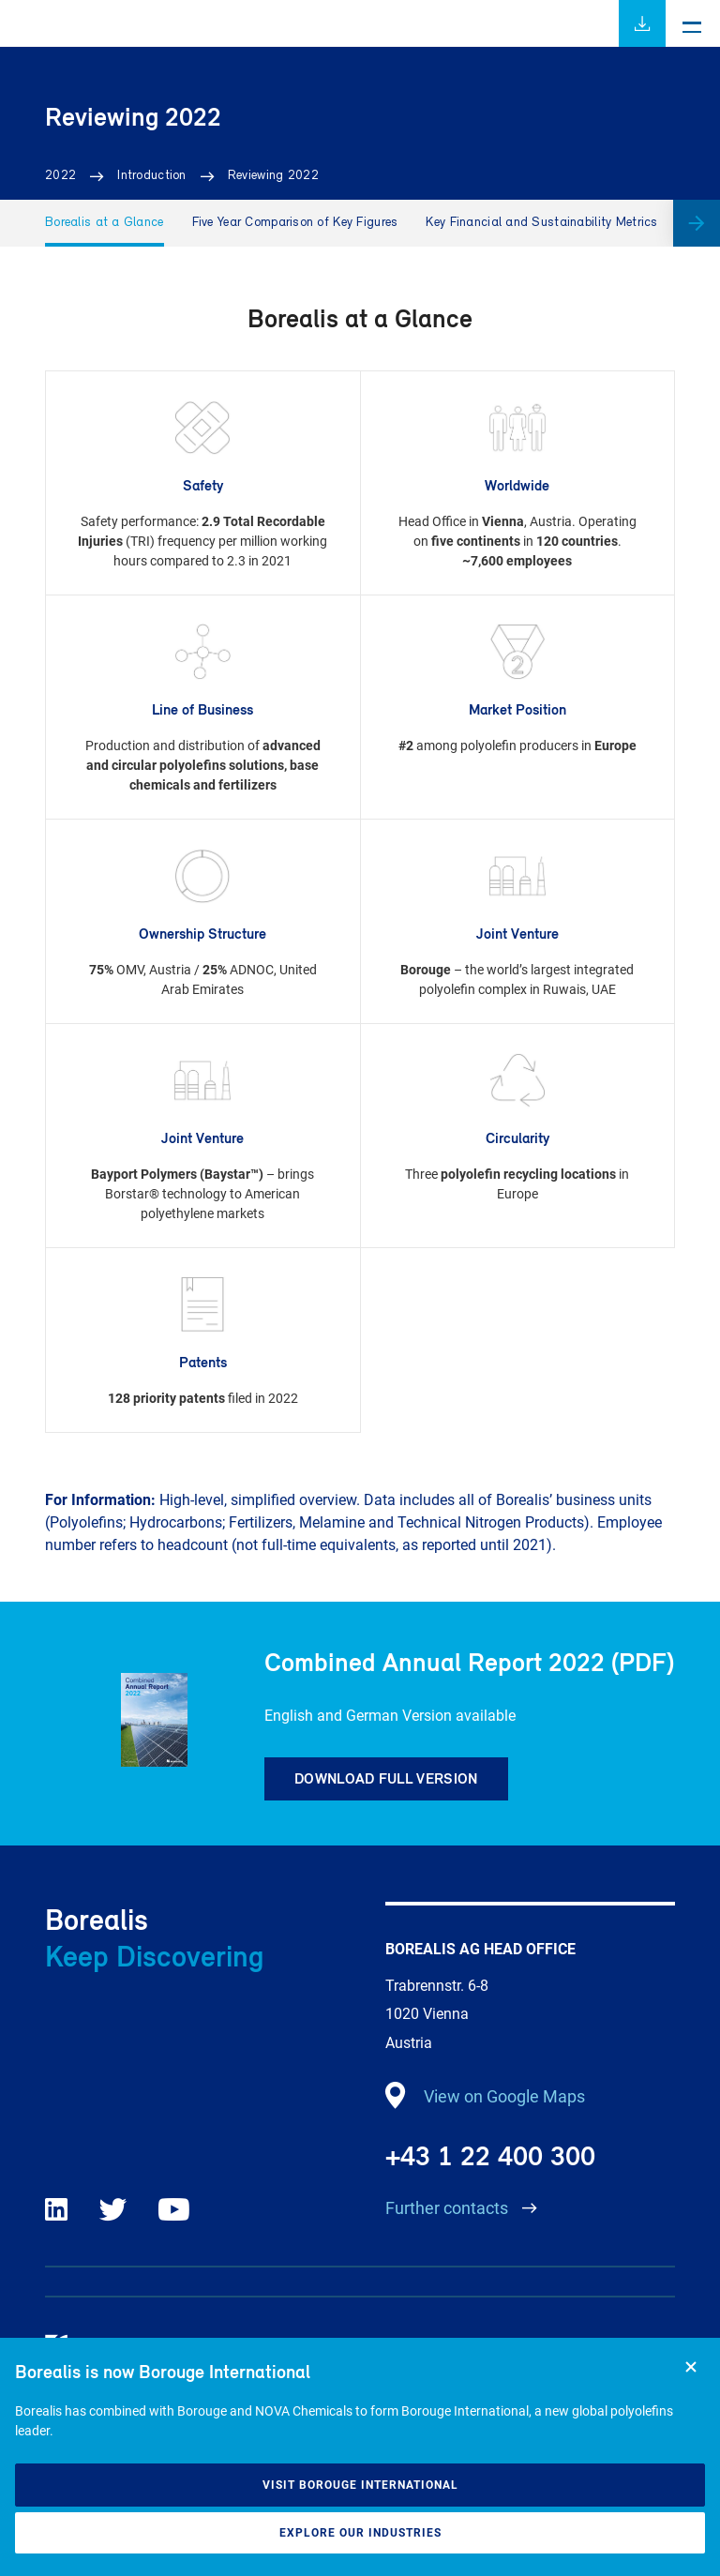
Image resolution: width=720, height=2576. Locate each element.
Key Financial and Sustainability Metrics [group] (541, 223)
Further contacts (448, 2208)
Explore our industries (360, 2532)
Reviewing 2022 (273, 176)
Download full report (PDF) (642, 23)
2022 (60, 176)
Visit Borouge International (360, 2485)
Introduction (151, 176)
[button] (696, 223)
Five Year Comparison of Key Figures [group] (295, 223)
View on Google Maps (504, 2096)
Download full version (386, 1778)
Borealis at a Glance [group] (104, 223)
